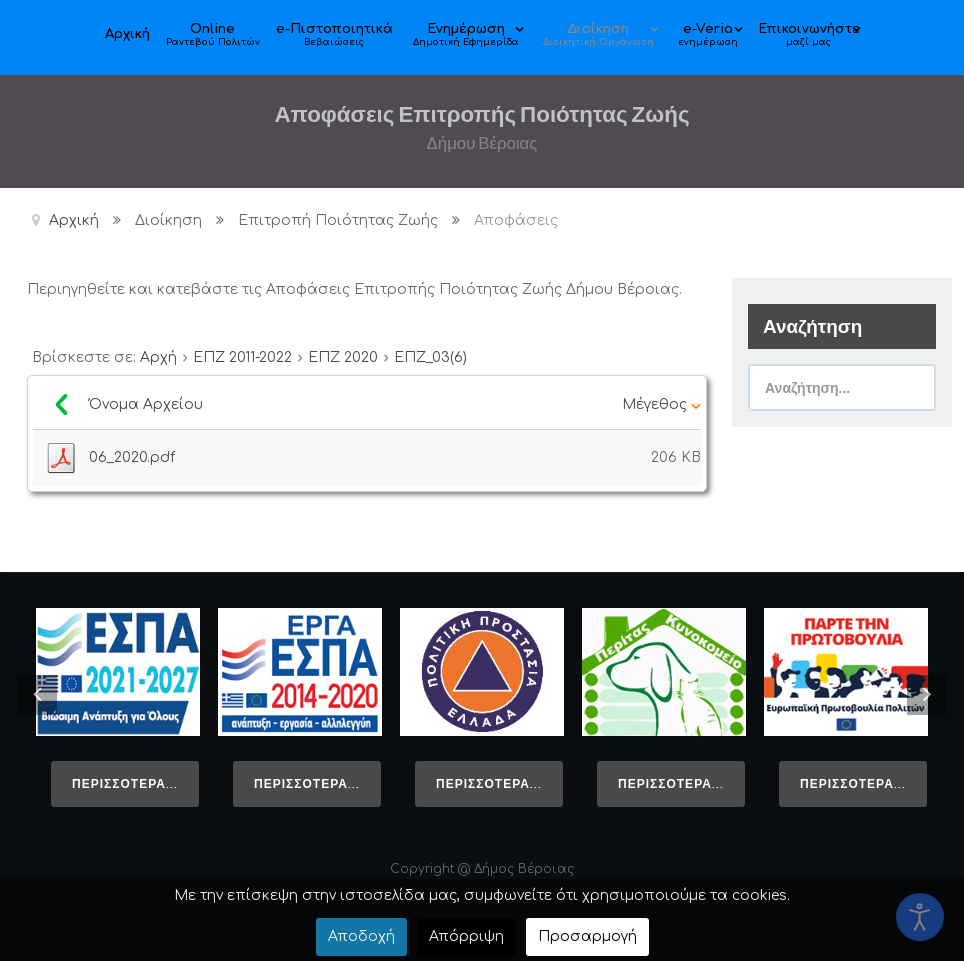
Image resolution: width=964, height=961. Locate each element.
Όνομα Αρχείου (148, 404)
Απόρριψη (466, 936)
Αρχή (158, 357)
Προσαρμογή (587, 936)
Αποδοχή (361, 936)
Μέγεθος (661, 404)
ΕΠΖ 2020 (343, 357)
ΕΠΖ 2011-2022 (242, 357)
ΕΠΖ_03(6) (430, 357)
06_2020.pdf (132, 457)
